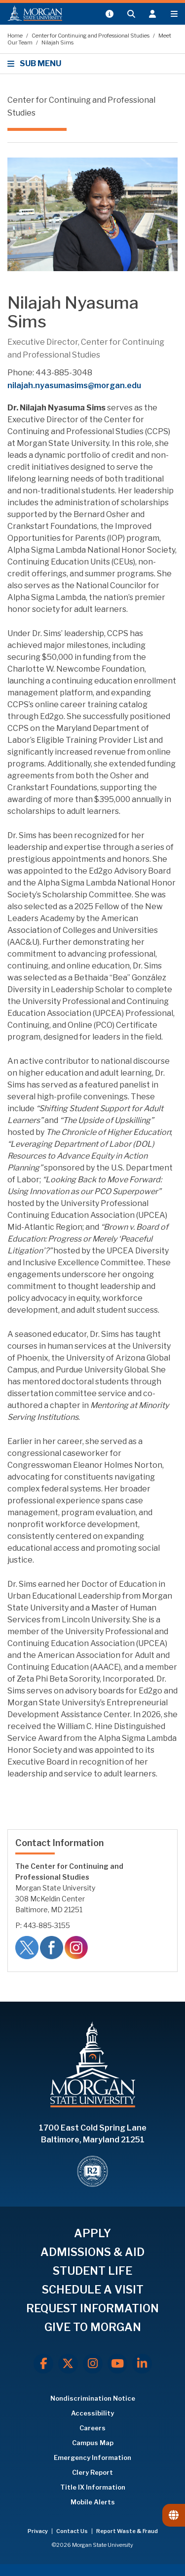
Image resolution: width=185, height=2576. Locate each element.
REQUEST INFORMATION (92, 2308)
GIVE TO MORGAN (92, 2327)
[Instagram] (93, 2364)
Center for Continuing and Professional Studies (91, 35)
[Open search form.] (131, 14)
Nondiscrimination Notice (92, 2398)
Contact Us (72, 2531)
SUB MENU (35, 63)
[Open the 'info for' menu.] (152, 14)
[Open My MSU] (109, 14)
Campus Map (92, 2443)
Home (15, 35)
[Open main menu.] (174, 14)
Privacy (38, 2531)
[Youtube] (117, 2364)
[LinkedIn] (142, 2364)
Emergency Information (92, 2457)
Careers (92, 2428)
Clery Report (92, 2472)
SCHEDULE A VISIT (93, 2289)
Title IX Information (92, 2487)
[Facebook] (43, 2364)
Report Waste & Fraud (127, 2531)
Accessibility (92, 2413)
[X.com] (68, 2364)
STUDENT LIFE (92, 2270)
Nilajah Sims (57, 42)
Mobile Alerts (93, 2502)
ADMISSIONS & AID (92, 2252)
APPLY (92, 2233)
